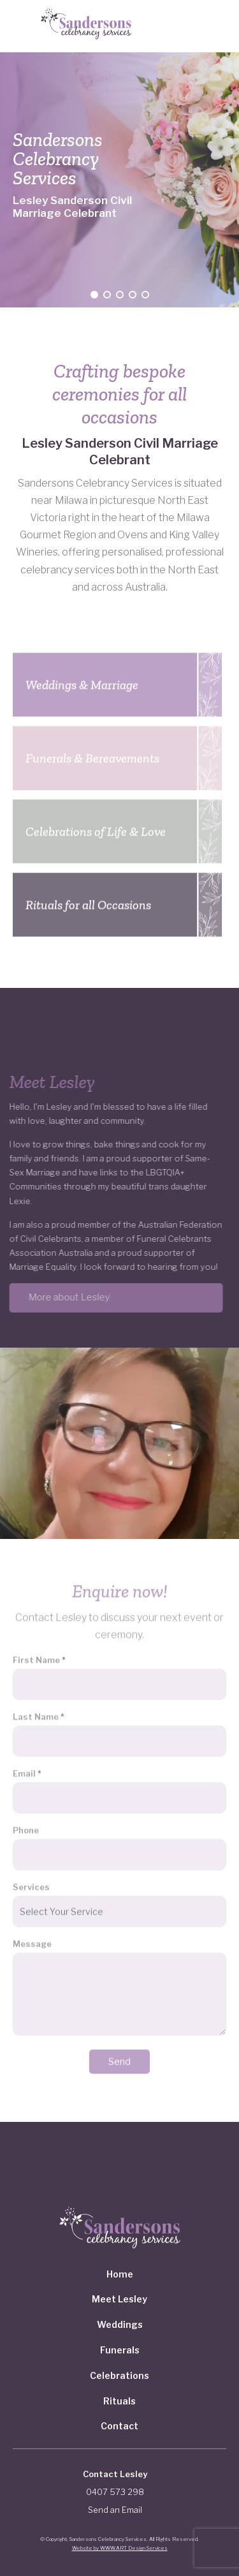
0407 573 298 (115, 2492)
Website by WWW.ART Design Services (120, 2548)
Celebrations (119, 2375)
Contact (119, 2425)
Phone (26, 1826)
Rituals (119, 2401)
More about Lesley (65, 1297)
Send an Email (115, 2510)
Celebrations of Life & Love (95, 827)
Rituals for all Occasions (88, 900)
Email (27, 1769)
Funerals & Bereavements (92, 753)
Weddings (120, 2324)
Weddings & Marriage (81, 680)
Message (32, 1940)
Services (31, 1883)
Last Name (38, 1712)
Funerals (120, 2349)
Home (119, 2274)
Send (119, 2057)
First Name (39, 1656)
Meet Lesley (119, 2298)
